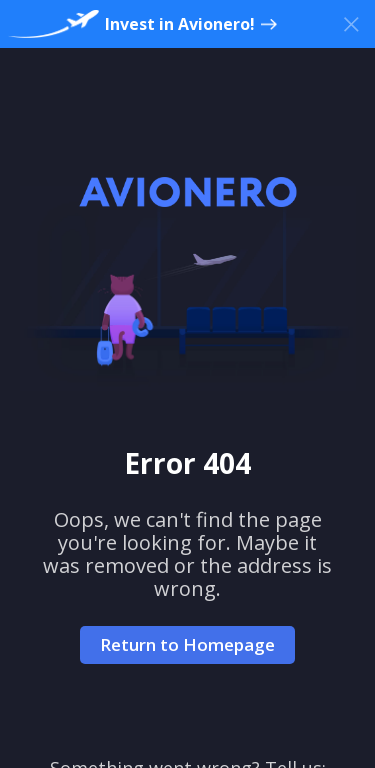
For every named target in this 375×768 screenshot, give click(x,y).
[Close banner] (351, 24)
